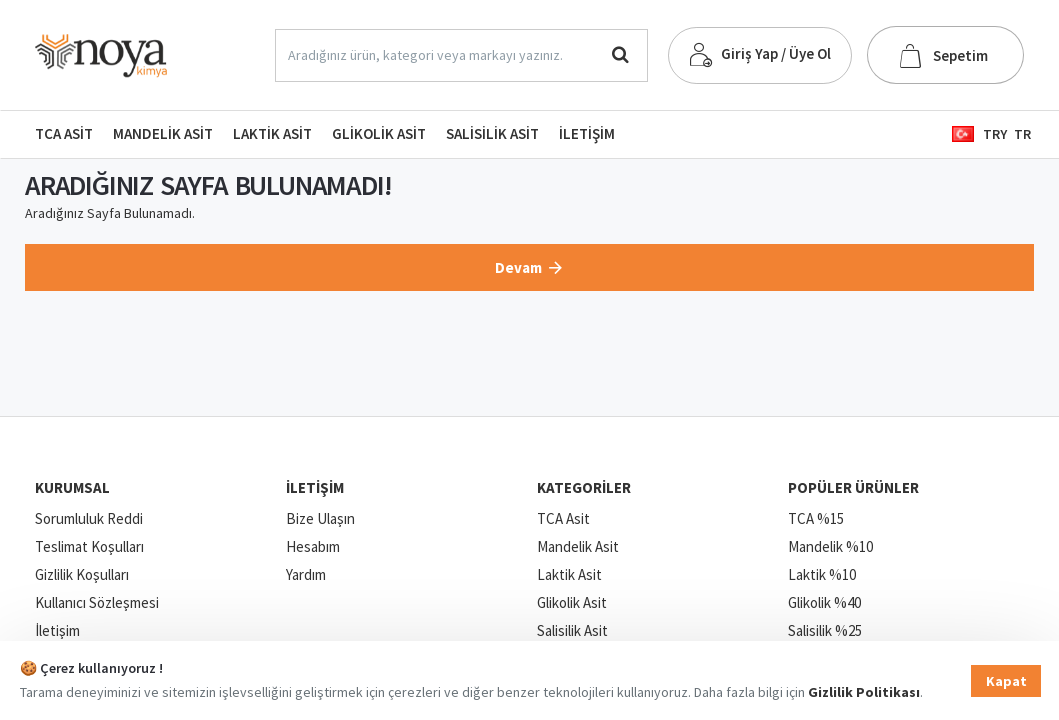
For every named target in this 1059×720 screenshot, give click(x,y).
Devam (518, 267)
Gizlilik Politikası (864, 692)
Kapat (1006, 681)
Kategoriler (584, 487)
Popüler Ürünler (853, 487)
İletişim (315, 487)
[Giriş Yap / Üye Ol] (760, 55)
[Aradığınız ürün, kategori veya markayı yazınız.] (620, 55)
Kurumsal (72, 487)
